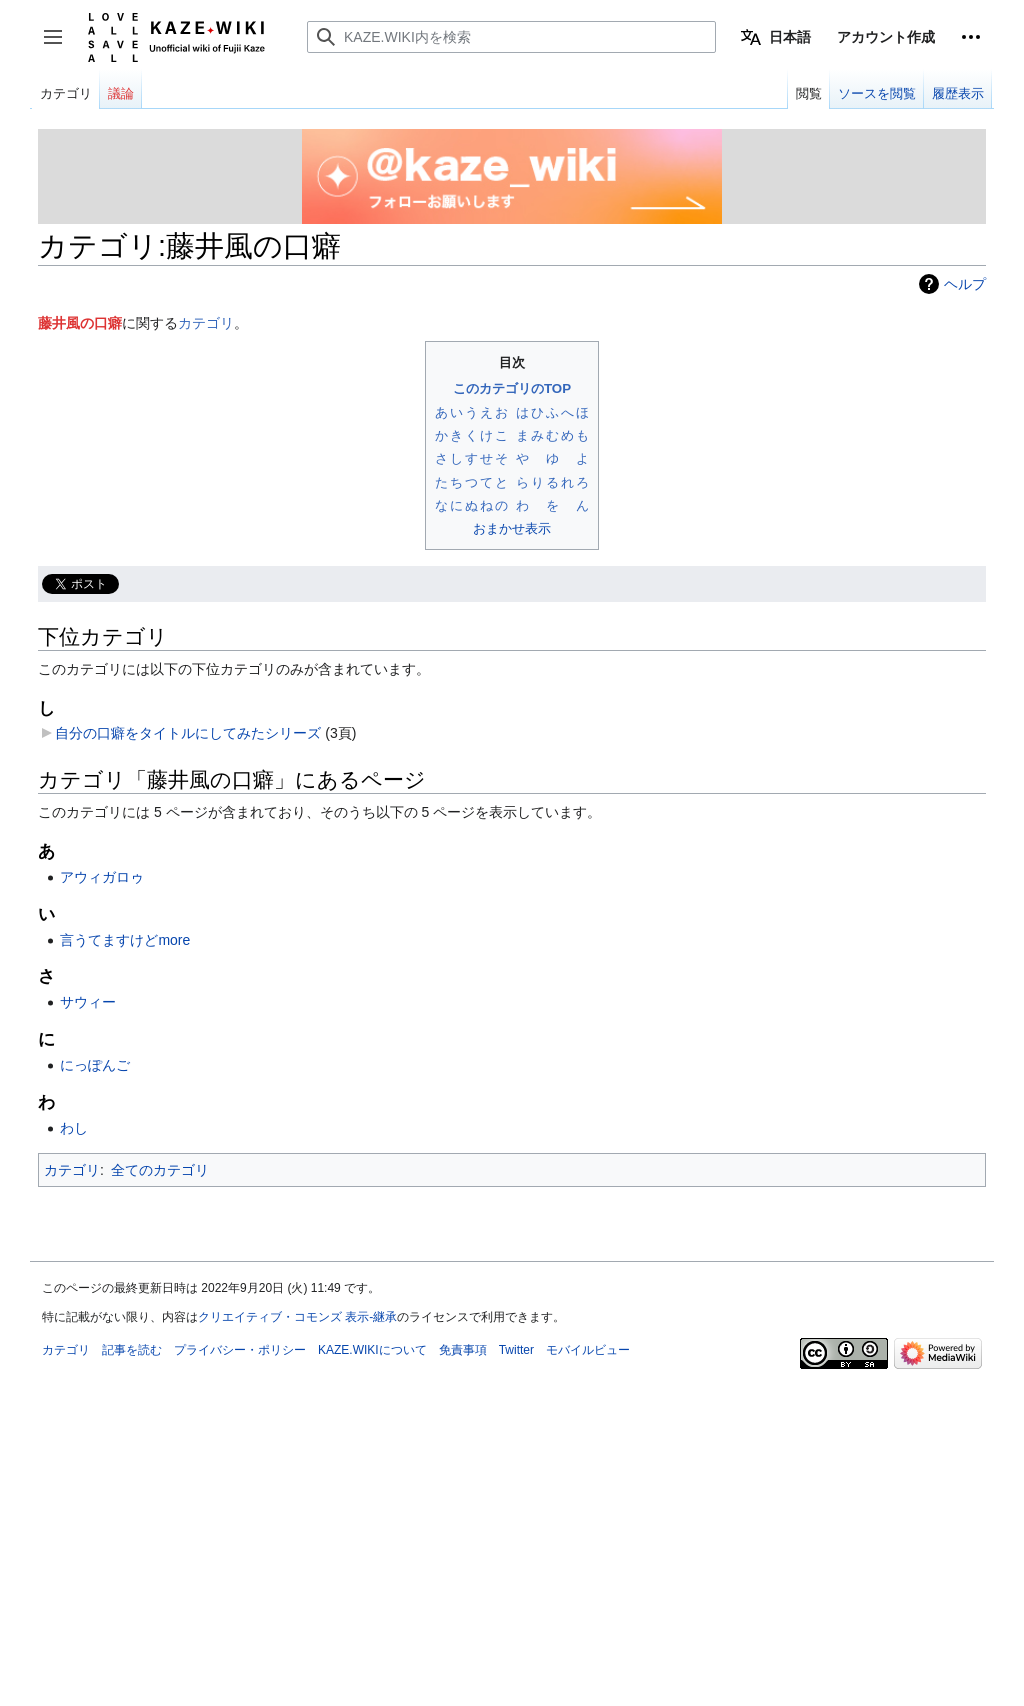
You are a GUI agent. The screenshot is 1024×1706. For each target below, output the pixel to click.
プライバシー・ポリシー (240, 1350)
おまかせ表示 (512, 528)
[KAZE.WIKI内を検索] (511, 37)
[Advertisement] (512, 1515)
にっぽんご (95, 1065)
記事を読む (132, 1350)
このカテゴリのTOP (512, 388)
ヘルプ (965, 284)
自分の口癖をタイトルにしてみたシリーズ (188, 733)
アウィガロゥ (102, 877)
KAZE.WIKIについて (372, 1350)
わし (74, 1128)
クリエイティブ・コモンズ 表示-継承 (297, 1317)
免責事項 (463, 1350)
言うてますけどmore (125, 940)
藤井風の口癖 (80, 323)
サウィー (88, 1002)
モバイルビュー (588, 1350)
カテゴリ (206, 323)
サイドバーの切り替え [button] (59, 46)
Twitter (516, 1350)
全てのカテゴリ (160, 1170)
